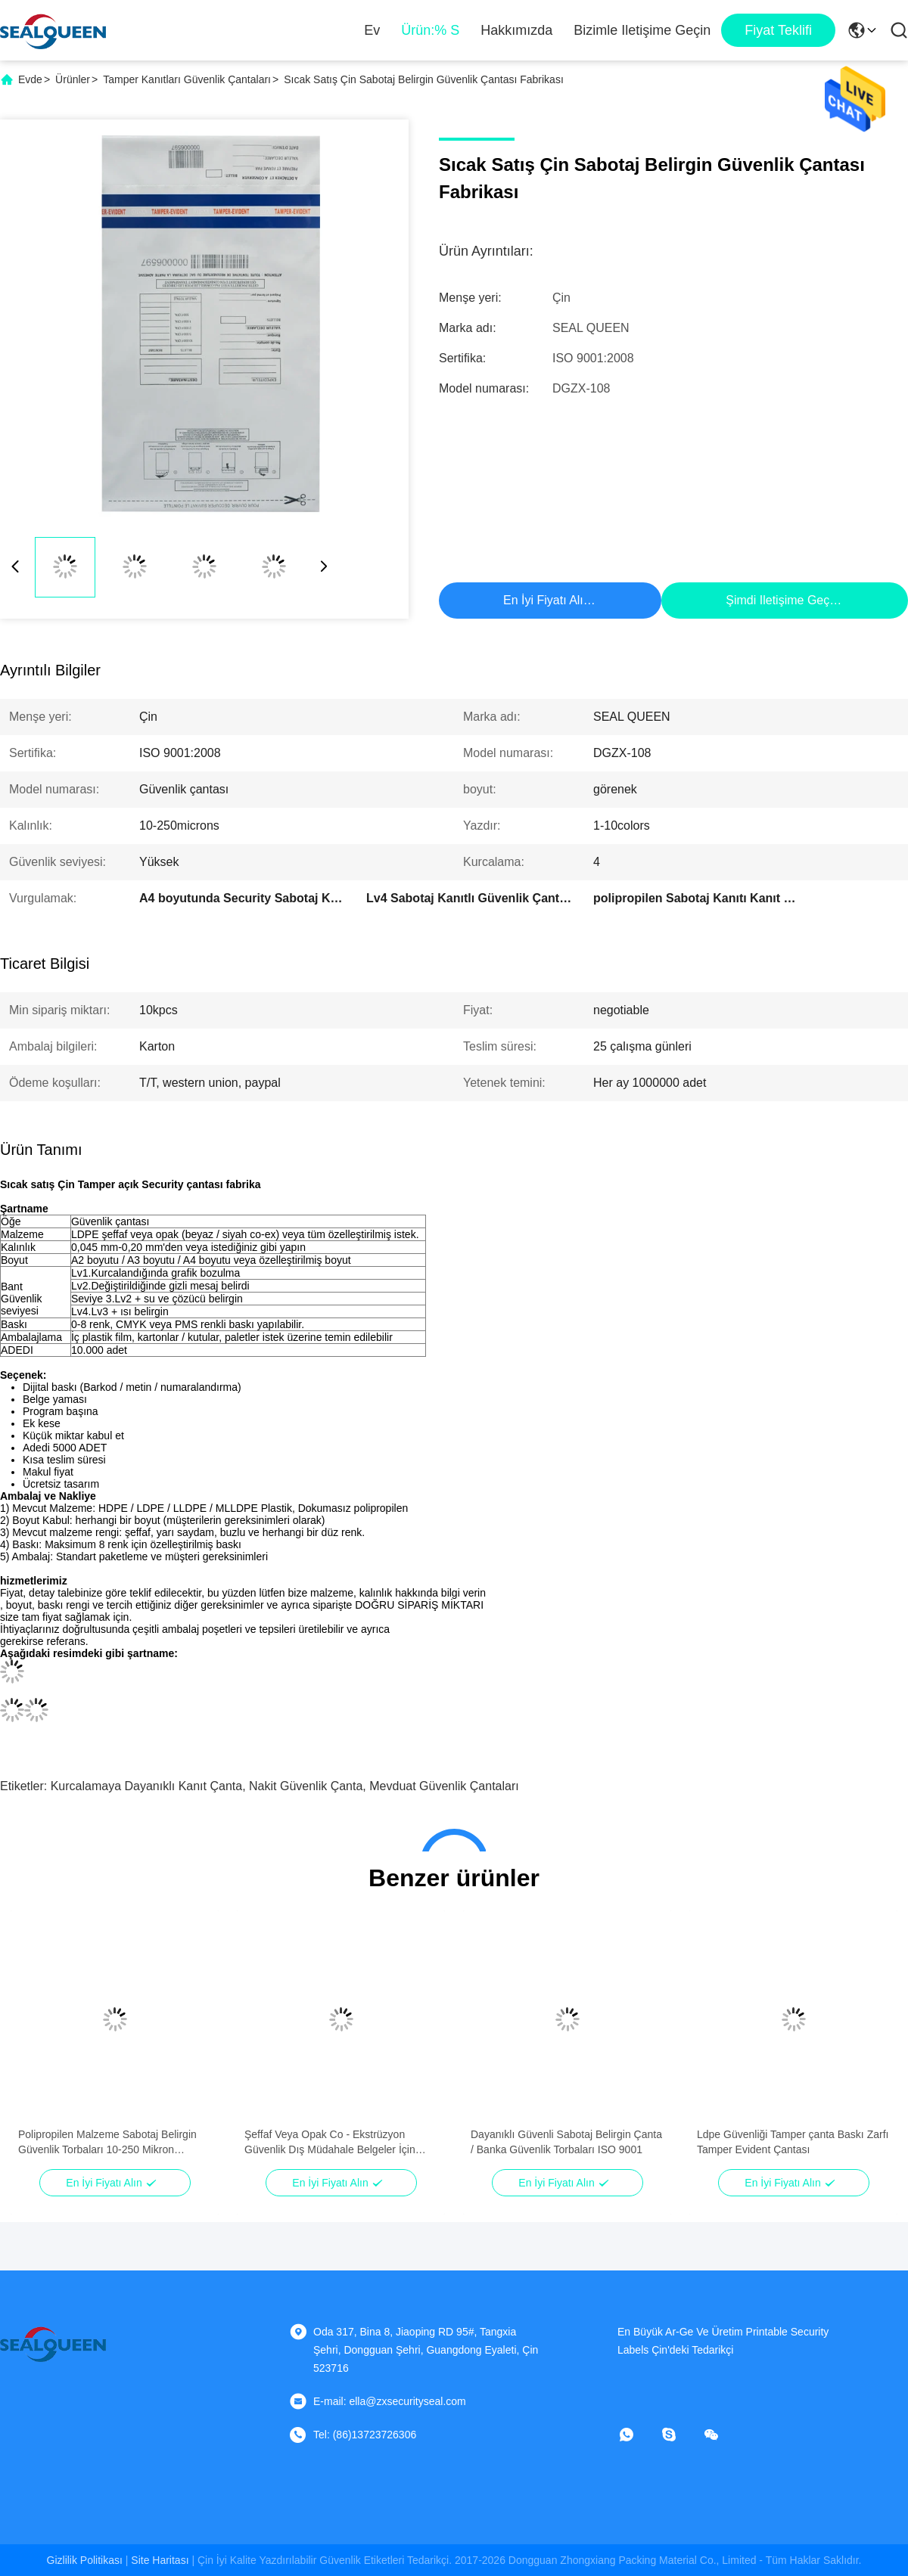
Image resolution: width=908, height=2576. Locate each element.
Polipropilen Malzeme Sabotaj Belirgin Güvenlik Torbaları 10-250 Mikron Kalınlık (107, 2142)
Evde (30, 79)
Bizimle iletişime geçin (642, 30)
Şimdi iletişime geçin (782, 600)
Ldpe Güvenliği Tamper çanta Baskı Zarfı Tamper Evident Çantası (792, 2141)
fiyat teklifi (778, 30)
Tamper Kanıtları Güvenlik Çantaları (187, 79)
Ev (372, 30)
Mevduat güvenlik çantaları (443, 1786)
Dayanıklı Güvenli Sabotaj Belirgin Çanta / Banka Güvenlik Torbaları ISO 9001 (566, 2141)
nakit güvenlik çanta (305, 1786)
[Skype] (679, 2434)
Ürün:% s (430, 30)
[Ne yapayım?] (637, 2434)
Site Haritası (159, 2560)
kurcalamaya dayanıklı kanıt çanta (146, 1786)
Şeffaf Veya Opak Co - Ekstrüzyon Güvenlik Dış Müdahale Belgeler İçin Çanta (329, 2142)
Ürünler (72, 79)
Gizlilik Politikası (85, 2560)
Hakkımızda (516, 30)
